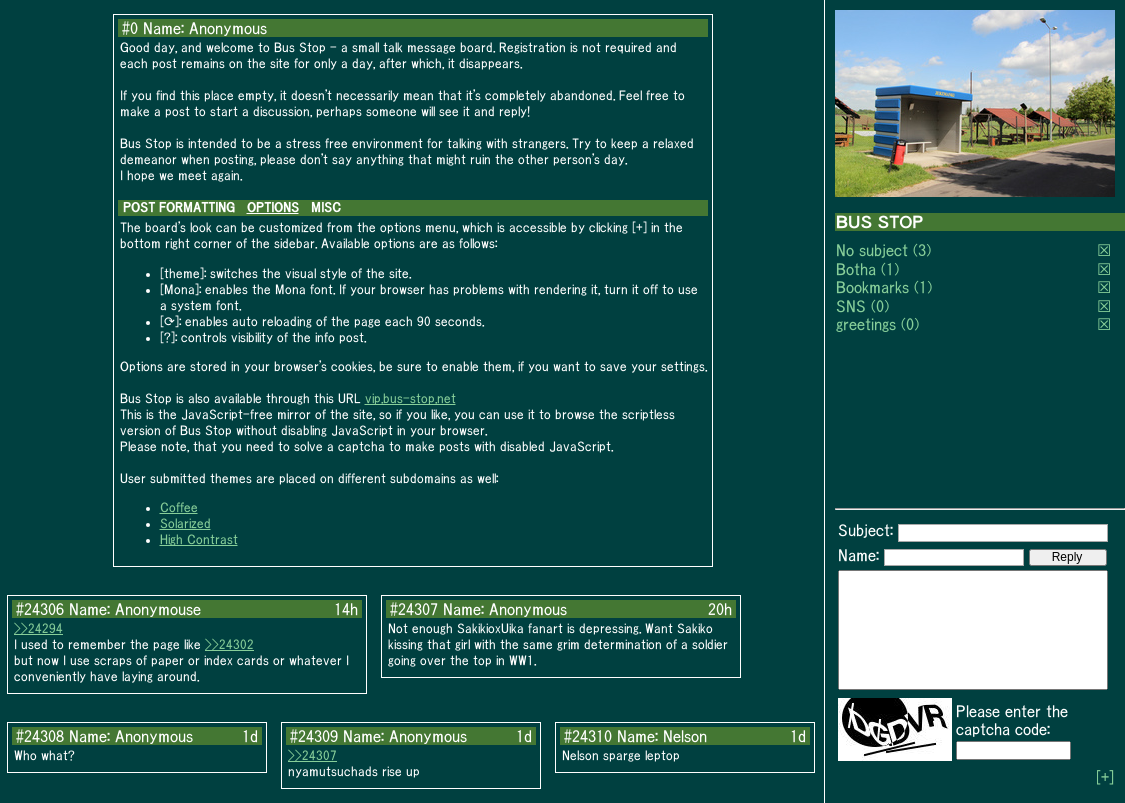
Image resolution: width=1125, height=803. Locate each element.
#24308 (40, 736)
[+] (1105, 777)
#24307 (414, 609)
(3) (922, 250)
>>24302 (229, 644)
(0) (880, 306)
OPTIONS (273, 207)
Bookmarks (872, 287)
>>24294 (38, 628)
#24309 (314, 736)
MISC (326, 207)
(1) (890, 269)
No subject (874, 250)
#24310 (588, 736)
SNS (851, 306)
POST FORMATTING (179, 207)
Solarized (185, 523)
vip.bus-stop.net (410, 398)
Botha (856, 269)
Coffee (179, 507)
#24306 (40, 609)
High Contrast (199, 539)
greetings (866, 324)
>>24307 (312, 755)
